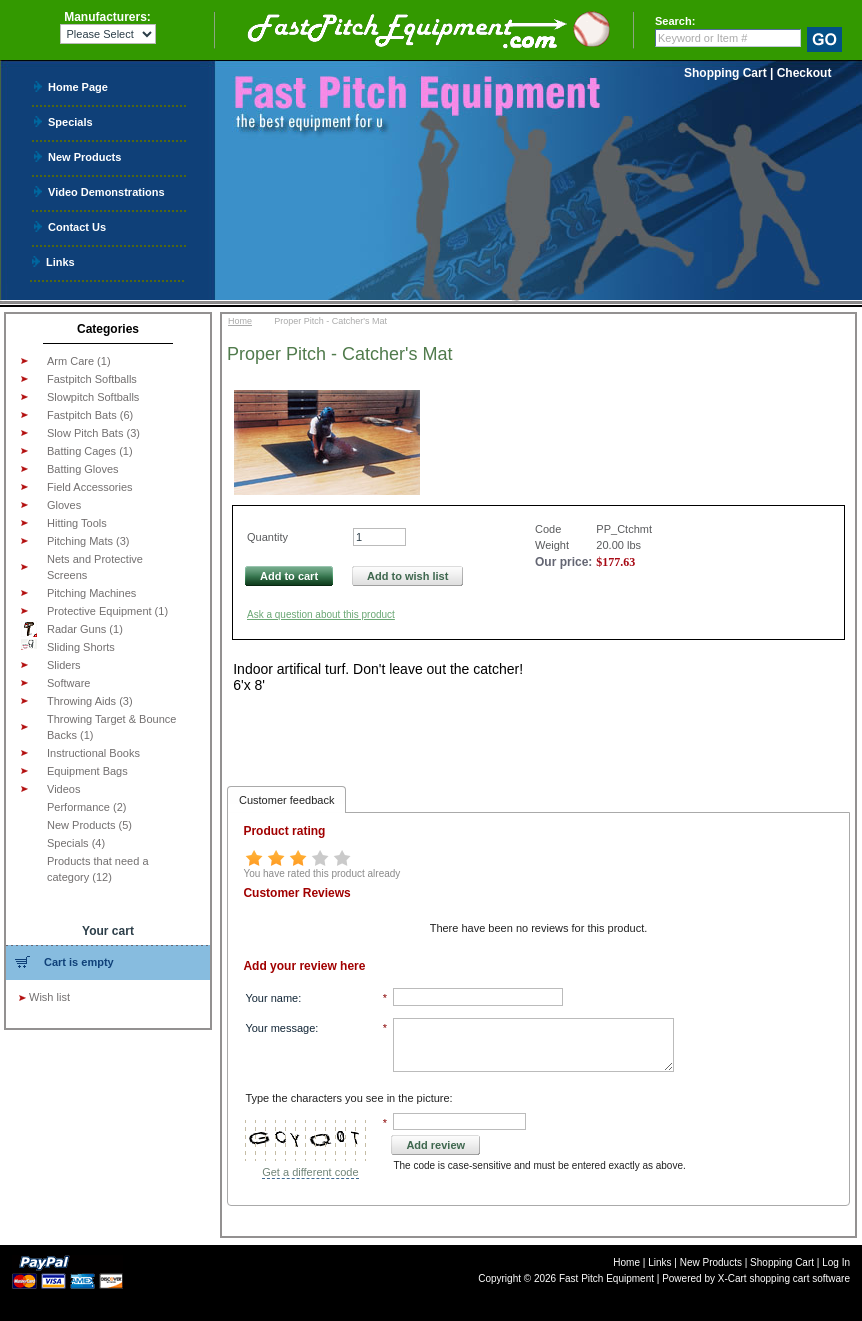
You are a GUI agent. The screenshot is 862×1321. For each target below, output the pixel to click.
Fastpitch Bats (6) (90, 415)
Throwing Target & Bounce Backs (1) (111, 727)
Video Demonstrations (106, 191)
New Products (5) (89, 825)
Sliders (64, 665)
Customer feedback (286, 800)
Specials (70, 121)
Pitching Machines (91, 593)
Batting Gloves (83, 469)
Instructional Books (93, 753)
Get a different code (310, 1172)
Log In (836, 1262)
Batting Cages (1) (90, 451)
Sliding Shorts (68, 646)
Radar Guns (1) (72, 629)
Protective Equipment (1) (107, 611)
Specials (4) (76, 843)
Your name (271, 998)
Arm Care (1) (79, 361)
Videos (63, 789)
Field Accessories (90, 487)
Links (60, 261)
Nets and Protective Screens (95, 567)
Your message (280, 1028)
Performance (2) (86, 807)
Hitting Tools (77, 523)
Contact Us (77, 226)
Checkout (804, 73)
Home (240, 321)
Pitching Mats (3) (88, 541)
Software (68, 683)
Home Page (78, 86)
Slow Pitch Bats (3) (93, 433)
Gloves (64, 505)
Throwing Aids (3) (90, 701)
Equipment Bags (87, 771)
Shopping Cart (725, 73)
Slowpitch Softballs (93, 397)
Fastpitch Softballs (92, 379)
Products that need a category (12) (98, 869)
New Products (84, 156)
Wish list (49, 997)
